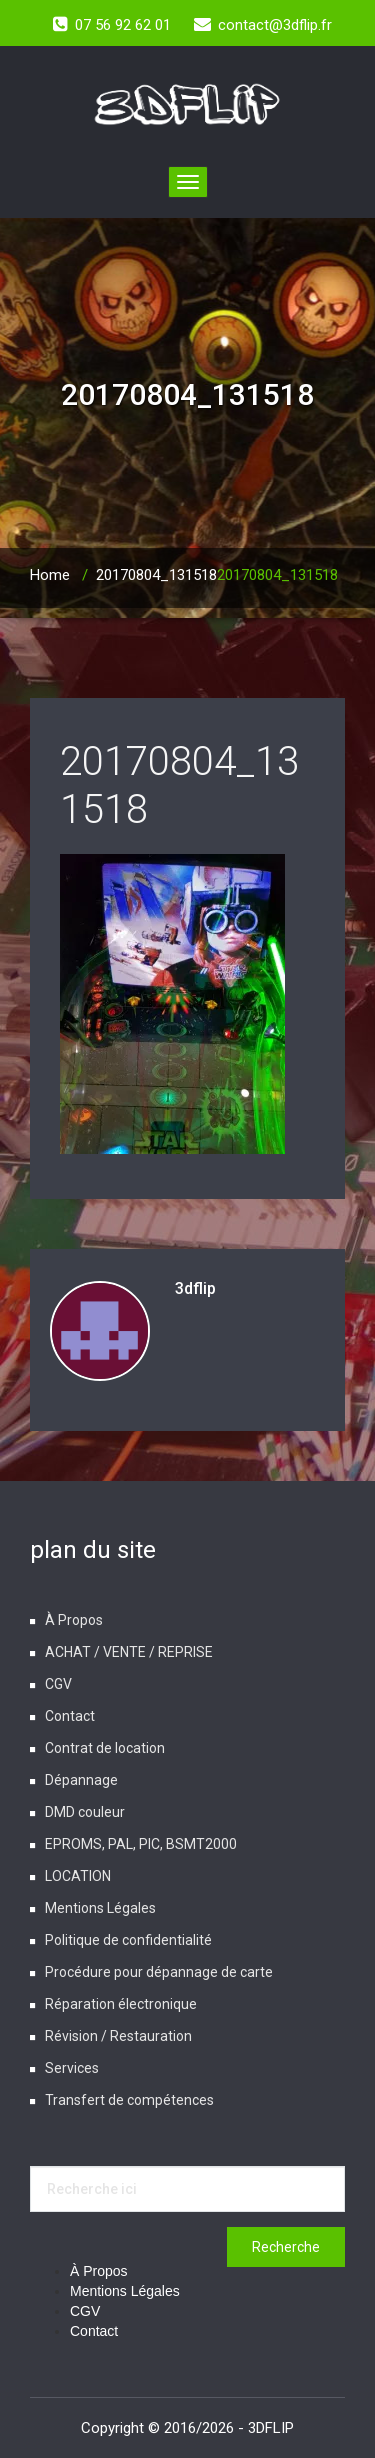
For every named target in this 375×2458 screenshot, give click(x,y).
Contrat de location (105, 1748)
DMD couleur (85, 1812)
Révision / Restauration (118, 2036)
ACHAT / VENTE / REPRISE (129, 1652)
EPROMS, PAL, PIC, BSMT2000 (141, 1844)
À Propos (74, 1620)
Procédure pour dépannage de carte (159, 1972)
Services (72, 2068)
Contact (70, 1716)
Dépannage (81, 1780)
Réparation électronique (121, 2004)
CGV (58, 1684)
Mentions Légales (100, 1908)
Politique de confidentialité (128, 1940)
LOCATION (78, 1876)
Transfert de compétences (129, 2100)
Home (50, 575)
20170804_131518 (156, 575)
